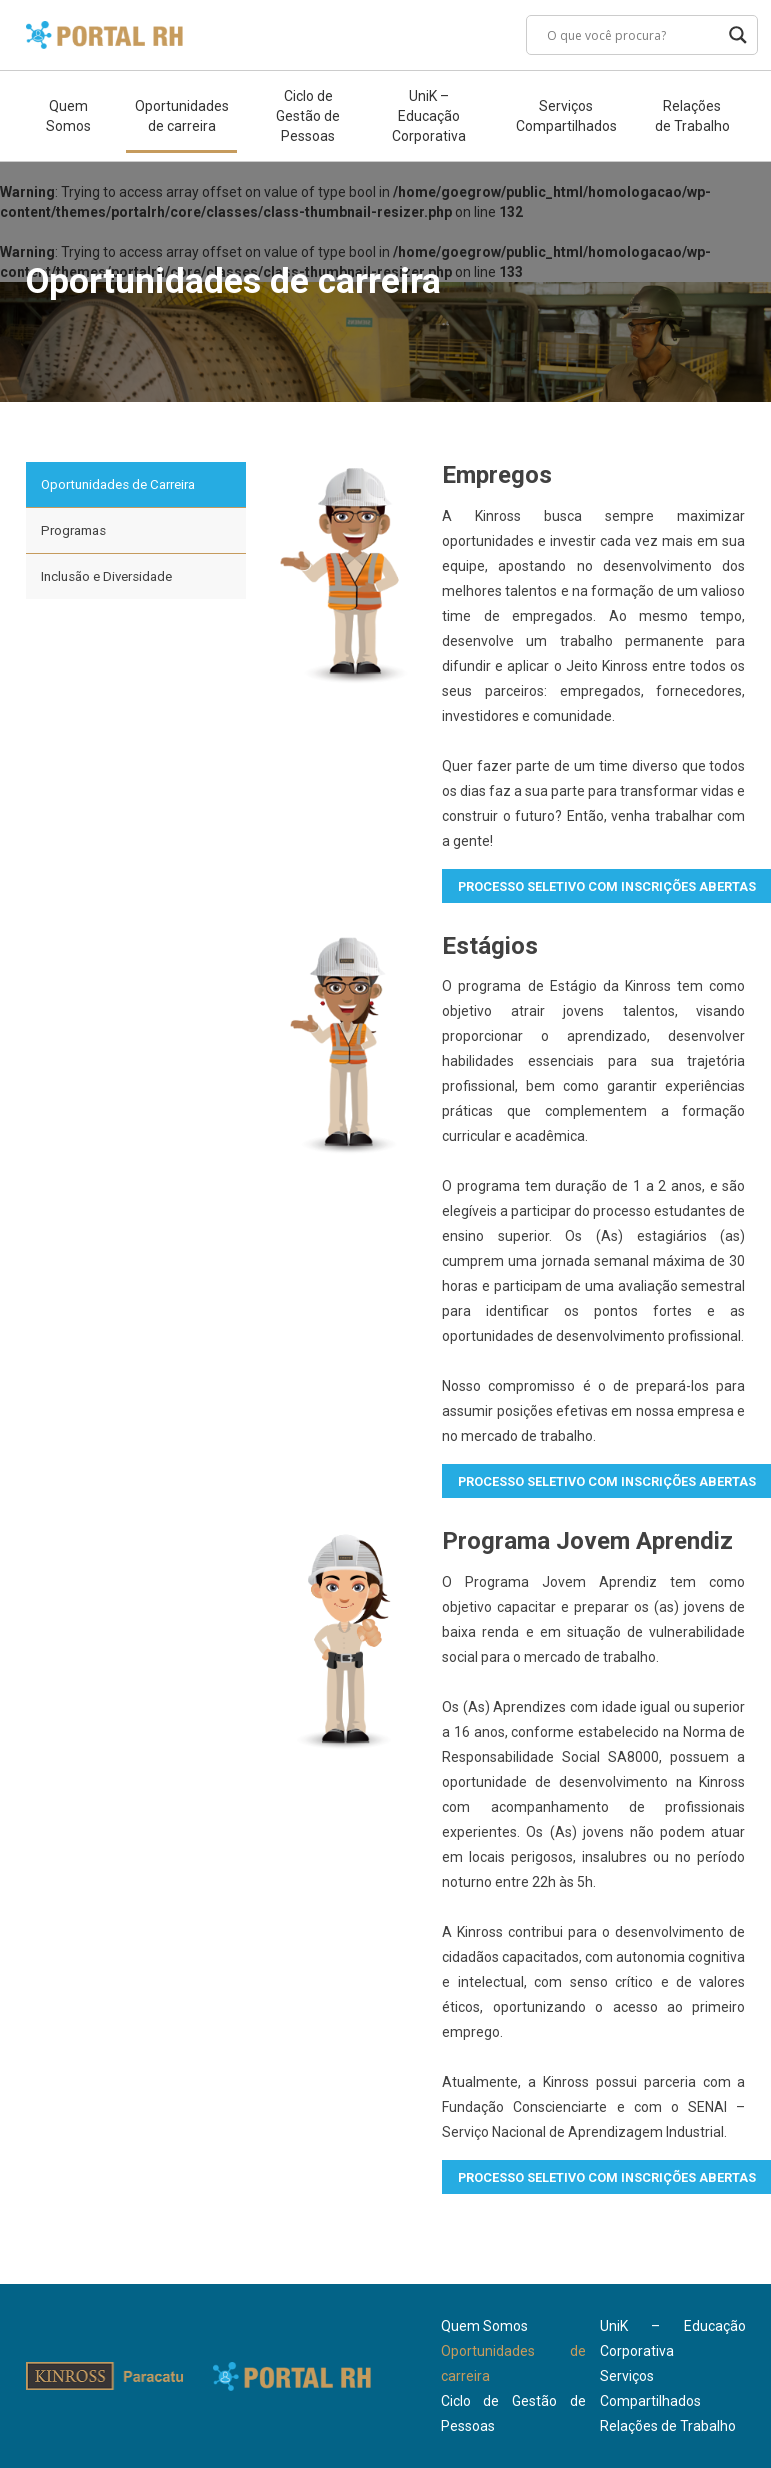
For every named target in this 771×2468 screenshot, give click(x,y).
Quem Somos (68, 116)
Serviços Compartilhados (566, 116)
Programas (73, 530)
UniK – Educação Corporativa (429, 116)
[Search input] (633, 35)
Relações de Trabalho (692, 116)
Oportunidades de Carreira (118, 484)
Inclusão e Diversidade (106, 576)
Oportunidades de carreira (181, 116)
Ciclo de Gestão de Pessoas (308, 116)
